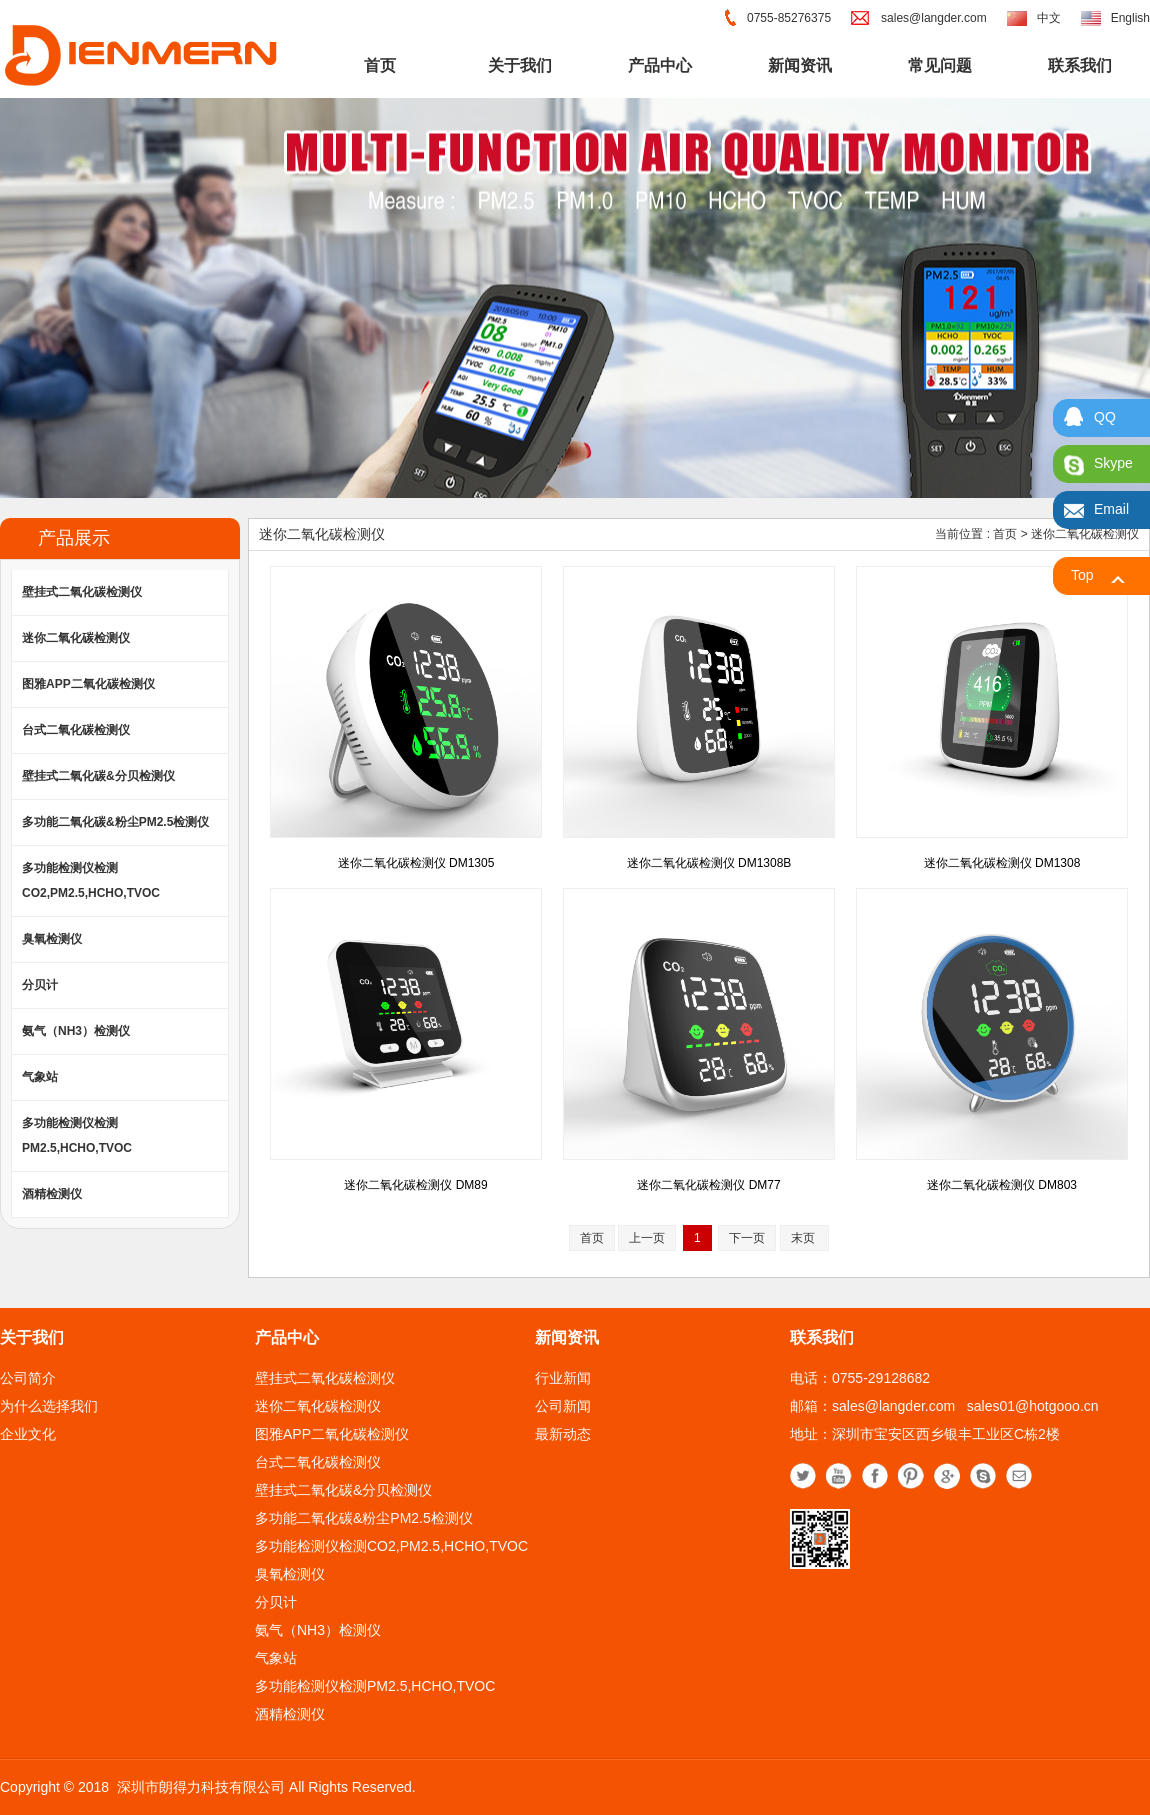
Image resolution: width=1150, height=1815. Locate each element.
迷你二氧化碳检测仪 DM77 (708, 1185)
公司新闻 (563, 1406)
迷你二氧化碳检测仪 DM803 (1002, 1185)
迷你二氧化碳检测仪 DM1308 (1002, 863)
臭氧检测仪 (52, 939)
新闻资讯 (800, 65)
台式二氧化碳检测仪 (76, 730)
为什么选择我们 (49, 1406)
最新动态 (563, 1434)
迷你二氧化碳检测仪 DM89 (415, 1185)
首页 (380, 65)
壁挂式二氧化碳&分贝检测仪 (98, 776)
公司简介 (28, 1378)
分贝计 (40, 985)
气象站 (40, 1077)
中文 (1049, 18)
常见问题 (940, 65)
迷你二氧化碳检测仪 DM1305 (416, 863)
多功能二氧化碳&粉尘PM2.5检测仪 (115, 822)
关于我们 (520, 65)
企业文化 (28, 1434)
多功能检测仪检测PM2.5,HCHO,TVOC (77, 1135)
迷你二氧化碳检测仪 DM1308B (709, 863)
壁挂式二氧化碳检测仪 (82, 592)
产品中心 (660, 65)
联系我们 (1080, 65)
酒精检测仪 (52, 1194)
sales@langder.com (934, 18)
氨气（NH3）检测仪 (76, 1031)
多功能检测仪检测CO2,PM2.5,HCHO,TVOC (91, 880)
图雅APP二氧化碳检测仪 (88, 684)
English (1130, 18)
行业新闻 (563, 1378)
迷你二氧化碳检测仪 (76, 638)
